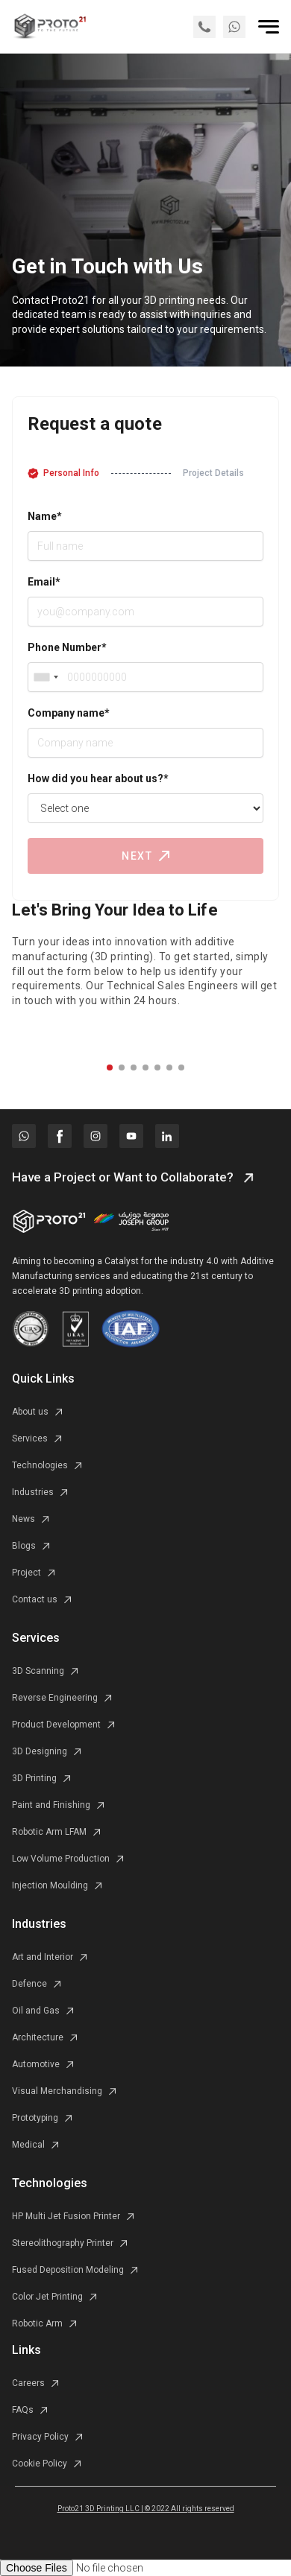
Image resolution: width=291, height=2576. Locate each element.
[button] (110, 1067)
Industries (39, 1924)
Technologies (49, 2183)
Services (36, 1638)
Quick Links (43, 1378)
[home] (49, 26)
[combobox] (45, 677)
